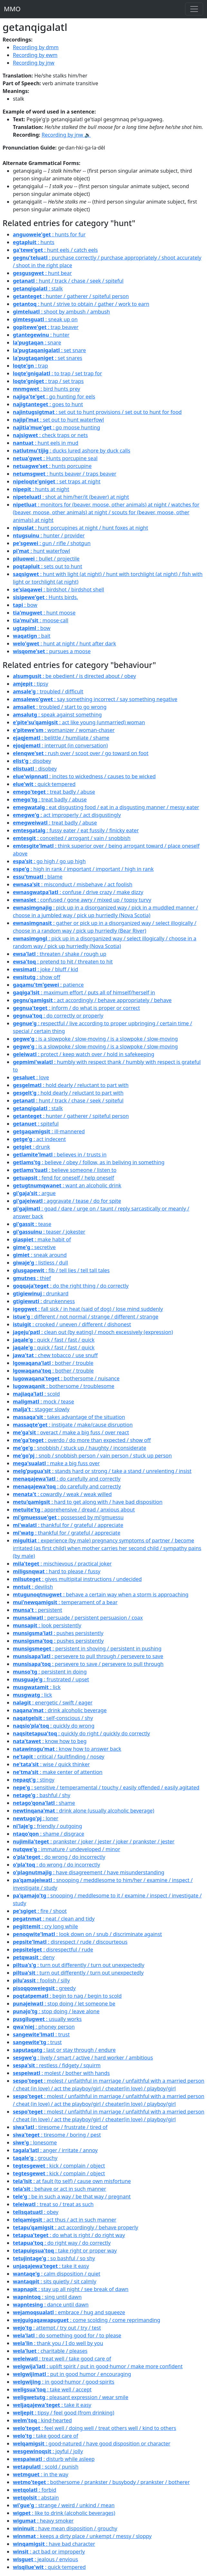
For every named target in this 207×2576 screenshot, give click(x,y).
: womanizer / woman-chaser (64, 730)
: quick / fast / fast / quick (54, 1339)
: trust (41, 2034)
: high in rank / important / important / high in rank (83, 868)
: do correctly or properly (58, 1015)
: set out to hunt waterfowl (58, 419)
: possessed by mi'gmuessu (68, 1517)
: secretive (34, 1247)
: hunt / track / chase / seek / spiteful (68, 280)
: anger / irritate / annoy (55, 2150)
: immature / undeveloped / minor (66, 1849)
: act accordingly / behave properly (75, 2227)
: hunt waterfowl (41, 550)
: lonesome (35, 2142)
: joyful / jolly (48, 2451)
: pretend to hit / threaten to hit (63, 961)
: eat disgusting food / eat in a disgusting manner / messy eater (106, 807)
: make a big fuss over (56, 1463)
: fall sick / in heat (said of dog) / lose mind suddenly (88, 1308)
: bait (32, 635)
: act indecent (39, 1139)
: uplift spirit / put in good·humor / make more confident (98, 2366)
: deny (33, 1957)
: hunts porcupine (52, 466)
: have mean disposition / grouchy (65, 2528)
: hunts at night (41, 489)
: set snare (49, 350)
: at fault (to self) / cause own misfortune (72, 2181)
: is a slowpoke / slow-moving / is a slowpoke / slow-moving (95, 1038)
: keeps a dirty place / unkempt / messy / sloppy (82, 2536)
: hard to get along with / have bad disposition (88, 1501)
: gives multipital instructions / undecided (77, 1579)
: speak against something (57, 714)
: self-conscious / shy (53, 1718)
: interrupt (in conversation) (60, 745)
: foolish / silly (41, 1980)
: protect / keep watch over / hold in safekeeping (83, 1054)
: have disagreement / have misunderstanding (88, 1872)
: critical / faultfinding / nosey (58, 1756)
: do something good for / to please (67, 2335)
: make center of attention (57, 1772)
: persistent (37, 1609)
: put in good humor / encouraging (72, 2374)
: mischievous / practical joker (62, 1563)
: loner (35, 1818)
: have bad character (54, 2543)
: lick (37, 1687)
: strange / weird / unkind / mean (64, 2505)
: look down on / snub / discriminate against (87, 1934)
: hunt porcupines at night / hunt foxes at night (80, 527)
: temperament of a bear (65, 1602)
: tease (32, 1224)
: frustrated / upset (51, 1679)
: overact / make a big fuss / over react (71, 1432)
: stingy (33, 1779)
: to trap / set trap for (57, 373)
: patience (48, 984)
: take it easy (51, 2266)
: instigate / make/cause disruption (73, 1424)
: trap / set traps (48, 381)
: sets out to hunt (47, 566)
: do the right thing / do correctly (71, 1285)
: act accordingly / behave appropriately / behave (92, 1000)
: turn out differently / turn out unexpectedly (78, 1965)
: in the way (40, 2474)
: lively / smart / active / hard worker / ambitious (83, 2057)
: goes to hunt (48, 404)
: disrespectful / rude (53, 1949)
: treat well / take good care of (62, 2358)
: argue (34, 1193)
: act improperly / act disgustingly (67, 814)
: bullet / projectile (46, 558)
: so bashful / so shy (54, 2258)
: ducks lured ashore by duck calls (71, 450)
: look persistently (47, 1625)
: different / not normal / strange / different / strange (85, 1316)
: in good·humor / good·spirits (63, 2381)
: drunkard (41, 1293)
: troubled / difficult (48, 691)
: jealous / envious (45, 2559)
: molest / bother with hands (61, 2073)
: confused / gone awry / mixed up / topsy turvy (82, 899)
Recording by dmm (36, 47)
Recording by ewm (35, 55)
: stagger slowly (41, 1409)
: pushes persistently (58, 1633)
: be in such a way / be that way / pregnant (72, 2196)
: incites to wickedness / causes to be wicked (84, 776)
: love (31, 1077)
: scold (36, 1393)
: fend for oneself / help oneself (63, 1177)
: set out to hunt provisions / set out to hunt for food (97, 412)
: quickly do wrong (53, 1725)
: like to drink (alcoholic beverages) (64, 2513)
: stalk (38, 288)
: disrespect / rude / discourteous (70, 1941)
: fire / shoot (40, 1910)
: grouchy (35, 2157)
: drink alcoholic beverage (60, 1710)
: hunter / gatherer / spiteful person (71, 296)
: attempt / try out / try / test (57, 2327)
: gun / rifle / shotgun (52, 543)
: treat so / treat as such (53, 2204)
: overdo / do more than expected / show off (82, 1440)
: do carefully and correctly (66, 1478)
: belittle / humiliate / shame (61, 737)
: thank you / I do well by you (58, 2343)
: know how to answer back (67, 1748)
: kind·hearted (42, 2420)
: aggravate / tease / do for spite (67, 1200)
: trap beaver (46, 327)
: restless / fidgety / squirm (56, 2065)
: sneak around (40, 1254)
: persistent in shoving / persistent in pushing (87, 1648)
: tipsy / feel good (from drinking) (63, 2412)
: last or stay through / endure (64, 2049)
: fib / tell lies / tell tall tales (61, 1270)
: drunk (31, 1146)
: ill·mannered (49, 1131)
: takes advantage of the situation (69, 1416)
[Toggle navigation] (194, 9)
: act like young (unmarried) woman (79, 722)
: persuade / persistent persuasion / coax (78, 1617)
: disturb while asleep (54, 2458)
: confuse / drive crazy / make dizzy (78, 892)
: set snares (47, 357)
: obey (35, 2211)
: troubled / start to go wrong (60, 706)
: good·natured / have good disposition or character (91, 2443)
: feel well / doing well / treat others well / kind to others (94, 2428)
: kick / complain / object (59, 2165)
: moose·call (40, 620)
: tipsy (30, 683)
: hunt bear (42, 273)
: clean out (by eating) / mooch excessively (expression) (93, 1332)
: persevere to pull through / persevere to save (88, 1656)
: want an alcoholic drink (67, 1185)
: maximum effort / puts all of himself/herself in (84, 992)
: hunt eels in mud (45, 442)
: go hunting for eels (54, 396)
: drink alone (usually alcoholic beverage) (83, 1810)
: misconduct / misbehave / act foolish (72, 884)
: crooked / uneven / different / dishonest (72, 1324)
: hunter (41, 334)
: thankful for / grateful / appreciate (68, 1525)
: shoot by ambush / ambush (61, 311)
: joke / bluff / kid (45, 969)
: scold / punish (46, 2466)
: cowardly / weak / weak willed (62, 1494)
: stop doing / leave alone (56, 2011)
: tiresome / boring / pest (57, 2134)
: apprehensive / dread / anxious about (74, 1509)
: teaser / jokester (49, 1231)
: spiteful (36, 1123)
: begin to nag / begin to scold (67, 1995)
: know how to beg (50, 1741)
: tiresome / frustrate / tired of (60, 2127)
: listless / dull (40, 1262)
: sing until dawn (47, 2296)
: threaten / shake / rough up (59, 953)
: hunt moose (44, 612)
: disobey (32, 760)
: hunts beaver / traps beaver (64, 473)
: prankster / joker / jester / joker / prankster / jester (93, 1841)
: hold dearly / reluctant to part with (70, 1085)
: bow (25, 604)
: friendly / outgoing (47, 1826)
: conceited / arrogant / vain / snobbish (71, 838)
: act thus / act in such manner (64, 2219)
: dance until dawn (51, 2304)
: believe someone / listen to (65, 1170)
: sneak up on (45, 319)
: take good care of (45, 2435)
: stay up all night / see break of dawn (70, 2289)
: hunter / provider (49, 535)
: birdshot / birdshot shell (58, 589)
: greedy (44, 1988)
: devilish (33, 1586)
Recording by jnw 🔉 (66, 134)
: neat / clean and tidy (54, 1918)
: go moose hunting (56, 427)
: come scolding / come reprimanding (86, 2320)
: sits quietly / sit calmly (54, 2281)
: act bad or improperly (49, 2551)
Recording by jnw (33, 62)
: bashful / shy (41, 1795)
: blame (37, 876)
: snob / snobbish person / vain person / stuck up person (92, 1455)
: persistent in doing (50, 1671)
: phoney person (44, 2026)
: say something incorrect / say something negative (95, 699)
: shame (44, 1802)
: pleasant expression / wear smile (70, 2397)
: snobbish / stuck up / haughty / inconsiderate (79, 1447)
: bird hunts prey (46, 388)
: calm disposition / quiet (56, 2273)
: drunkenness (44, 1301)
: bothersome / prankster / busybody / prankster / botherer (101, 2482)
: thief (32, 1278)
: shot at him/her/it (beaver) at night (71, 496)
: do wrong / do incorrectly (59, 1856)
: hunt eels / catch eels (55, 249)
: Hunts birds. (45, 597)
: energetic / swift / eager (52, 1702)
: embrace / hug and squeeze (69, 2312)
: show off (36, 977)
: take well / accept (52, 2389)
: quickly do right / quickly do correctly (81, 1733)
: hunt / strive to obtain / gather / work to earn (81, 303)
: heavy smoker (43, 2520)
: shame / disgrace (48, 1833)
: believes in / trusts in (60, 1154)
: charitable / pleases (50, 2350)
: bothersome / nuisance (66, 1378)
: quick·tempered (44, 784)
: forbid (34, 2489)
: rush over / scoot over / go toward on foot (80, 753)
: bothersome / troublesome (63, 1386)
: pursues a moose (51, 651)
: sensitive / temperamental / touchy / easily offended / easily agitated (106, 1787)
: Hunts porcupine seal (55, 458)
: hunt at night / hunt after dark (64, 643)
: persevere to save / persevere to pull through (88, 1663)
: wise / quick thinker (51, 1764)
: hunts (33, 242)
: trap (30, 365)
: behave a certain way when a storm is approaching (100, 1594)
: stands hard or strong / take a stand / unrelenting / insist (102, 1471)
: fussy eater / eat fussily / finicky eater (76, 830)
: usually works (47, 2019)
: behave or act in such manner (59, 2188)
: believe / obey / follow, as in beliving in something (89, 1162)
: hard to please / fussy (56, 1571)
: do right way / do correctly (62, 2242)
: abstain (36, 2497)
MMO (12, 9)
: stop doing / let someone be (64, 2003)
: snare (37, 342)
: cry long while (45, 1926)
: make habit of (42, 1239)
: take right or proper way (65, 2250)
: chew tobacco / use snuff (55, 1355)
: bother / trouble (53, 1362)
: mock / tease (43, 1401)
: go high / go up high (49, 861)
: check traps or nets (50, 435)
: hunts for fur (49, 234)
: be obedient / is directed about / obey (74, 676)
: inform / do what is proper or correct (76, 1007)
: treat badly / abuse (54, 791)
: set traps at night (56, 481)
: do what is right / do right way (69, 2235)
